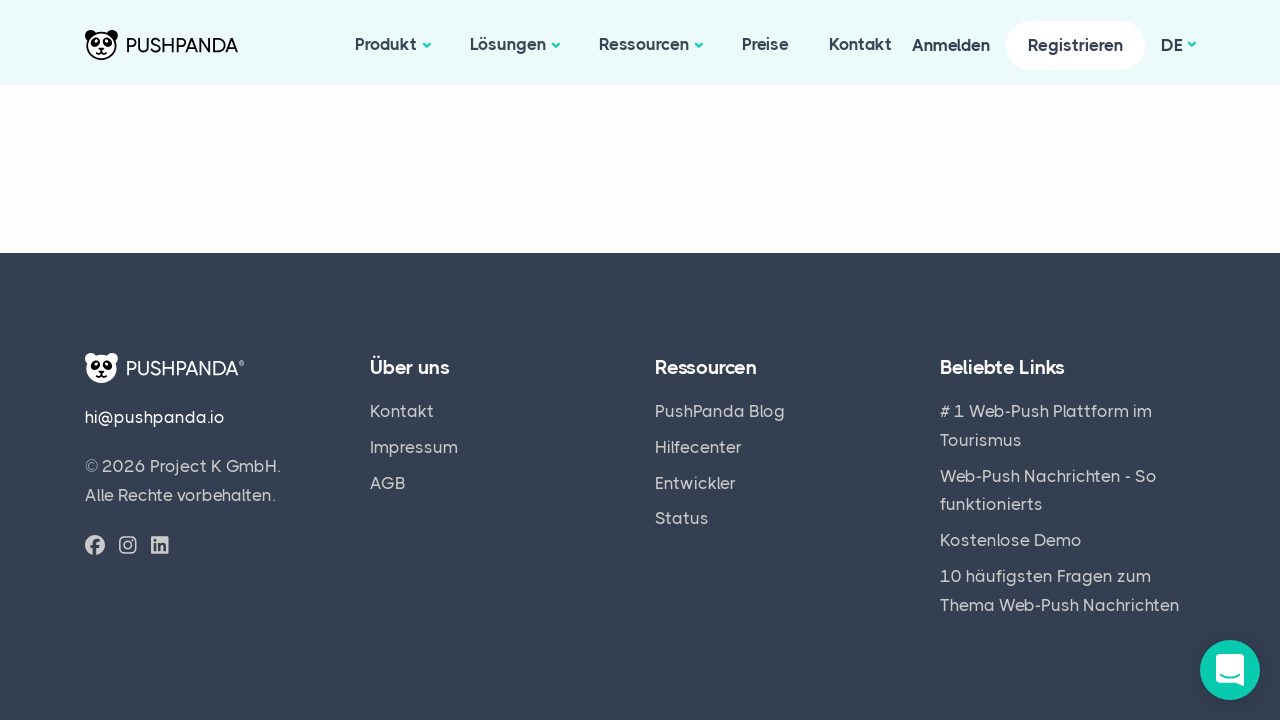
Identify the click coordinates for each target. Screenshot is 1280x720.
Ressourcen (644, 44)
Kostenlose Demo (1011, 540)
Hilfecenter (698, 447)
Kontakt (860, 44)
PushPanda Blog (720, 411)
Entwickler (695, 483)
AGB (388, 483)
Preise (765, 44)
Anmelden (951, 45)
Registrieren (1075, 45)
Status (682, 518)
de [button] (1172, 45)
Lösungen (508, 44)
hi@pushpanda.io (155, 417)
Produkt (386, 44)
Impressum (414, 447)
